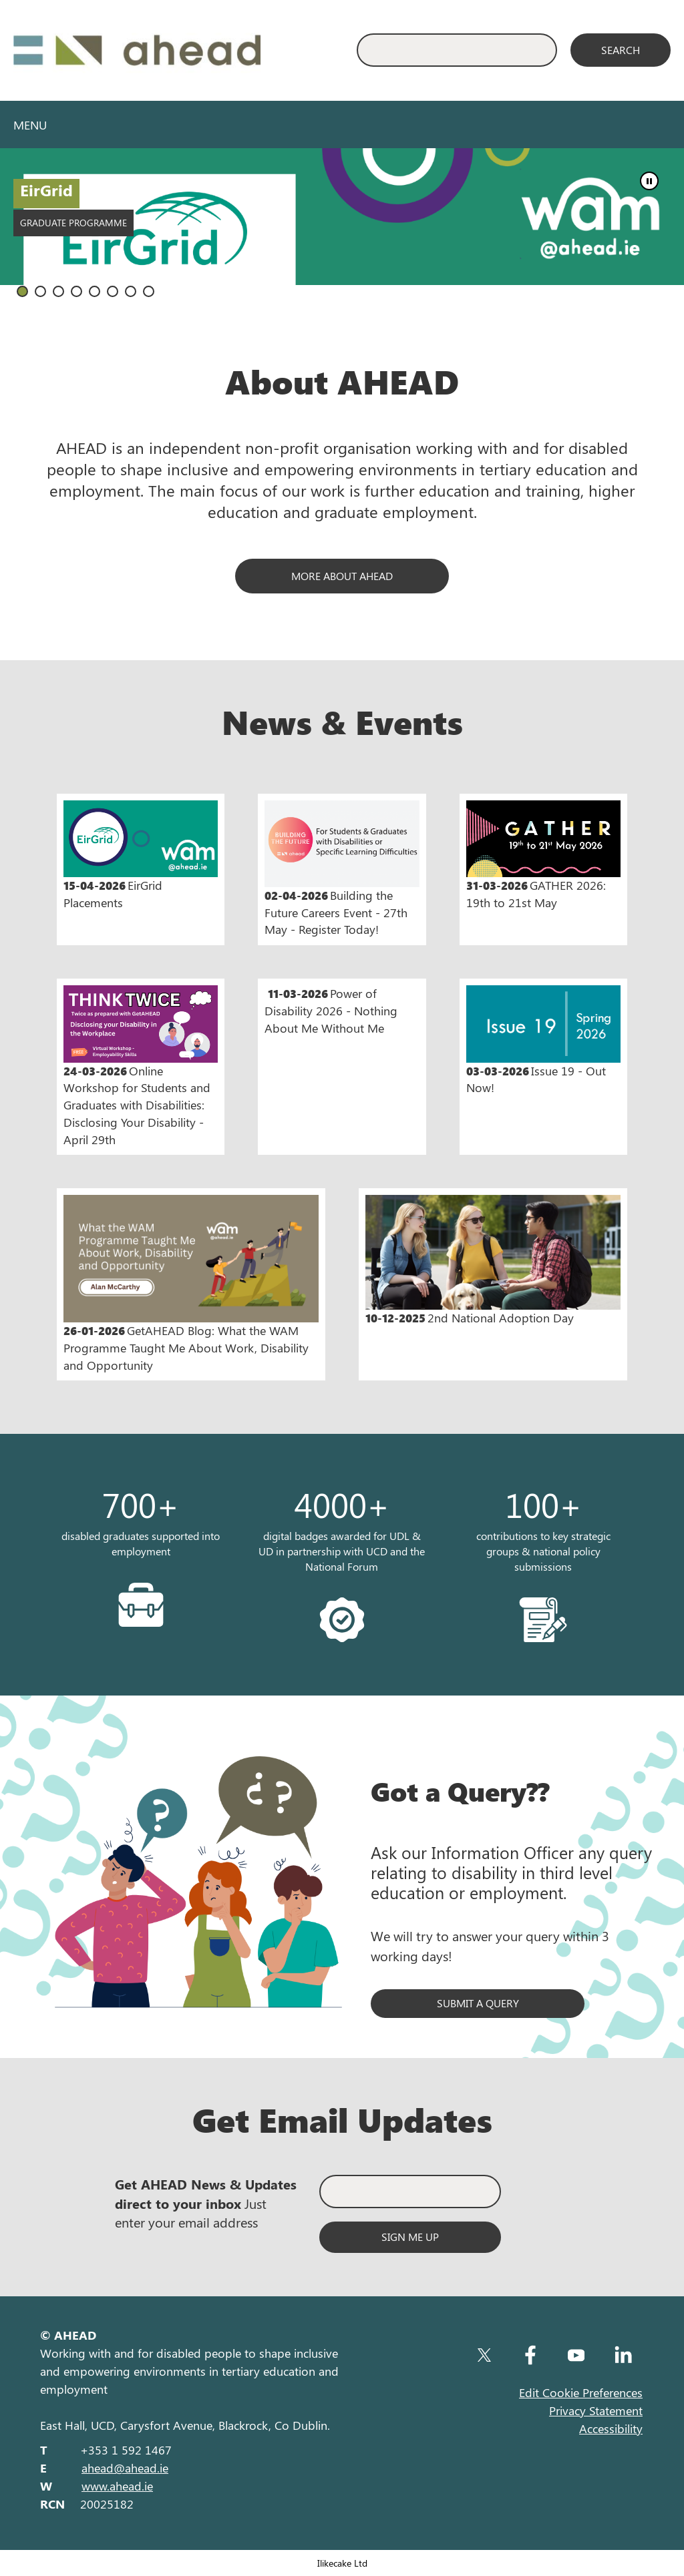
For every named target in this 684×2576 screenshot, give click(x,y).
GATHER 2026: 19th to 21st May (543, 855)
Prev (641, 233)
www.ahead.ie (117, 2486)
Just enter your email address (206, 2203)
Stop (649, 181)
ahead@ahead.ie (124, 2468)
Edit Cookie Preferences (581, 2392)
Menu (30, 125)
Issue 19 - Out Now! (543, 1040)
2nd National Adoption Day (493, 1260)
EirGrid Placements (140, 855)
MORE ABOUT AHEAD (342, 576)
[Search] (620, 50)
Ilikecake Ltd (342, 2563)
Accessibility (611, 2428)
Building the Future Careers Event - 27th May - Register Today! (342, 869)
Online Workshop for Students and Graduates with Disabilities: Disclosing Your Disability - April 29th (140, 1066)
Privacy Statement (596, 2410)
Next (667, 233)
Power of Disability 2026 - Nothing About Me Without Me (331, 1010)
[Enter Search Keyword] (457, 50)
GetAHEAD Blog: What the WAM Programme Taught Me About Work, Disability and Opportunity (191, 1283)
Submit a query (478, 2003)
